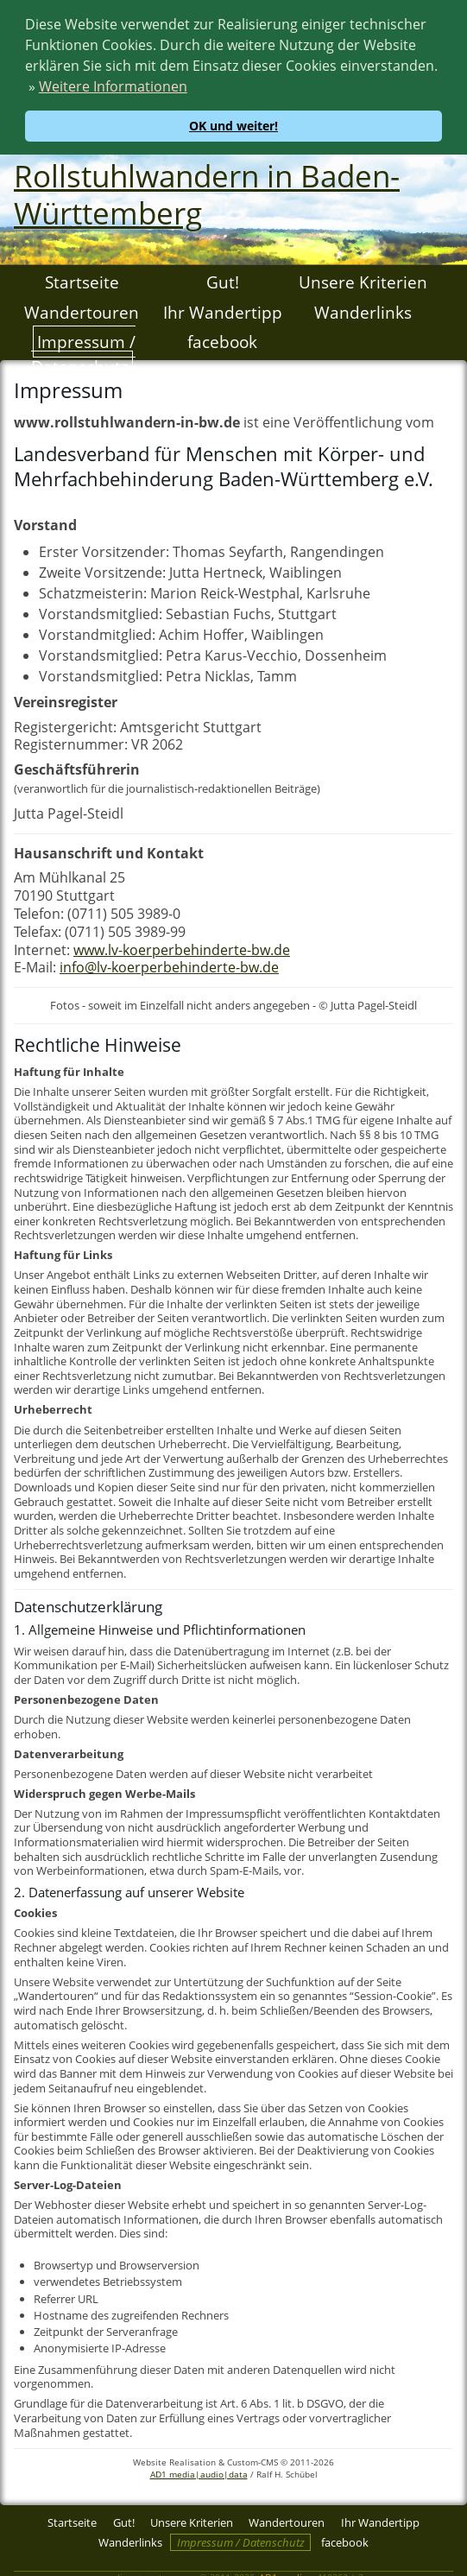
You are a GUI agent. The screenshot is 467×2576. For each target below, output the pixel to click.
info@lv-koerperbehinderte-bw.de (169, 964)
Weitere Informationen (113, 86)
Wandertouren (81, 309)
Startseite (82, 279)
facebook (222, 339)
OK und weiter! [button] (233, 125)
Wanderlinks (363, 309)
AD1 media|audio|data (199, 2471)
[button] (193, 89)
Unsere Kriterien (363, 279)
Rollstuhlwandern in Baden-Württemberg (207, 192)
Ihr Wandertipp (222, 309)
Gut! (222, 279)
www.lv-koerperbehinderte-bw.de (181, 947)
